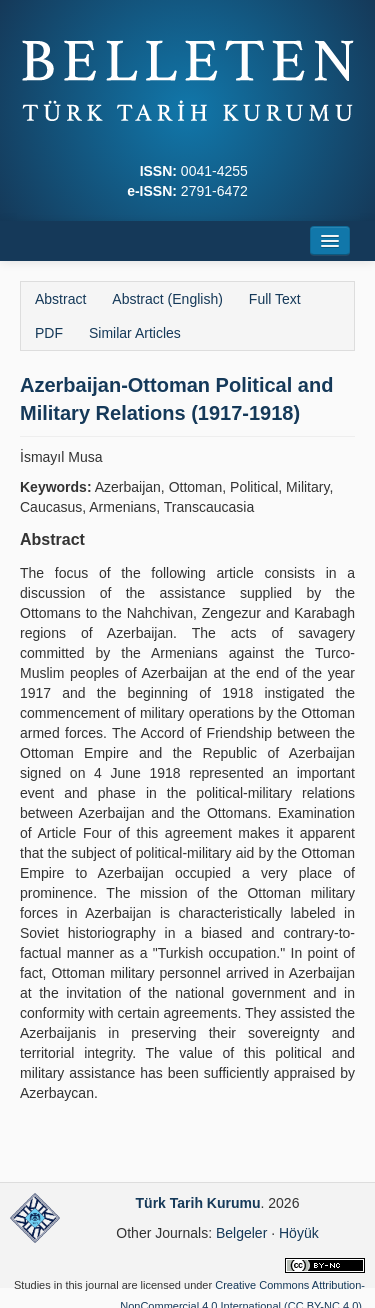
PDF (49, 333)
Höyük (299, 1233)
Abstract (60, 299)
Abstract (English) (167, 299)
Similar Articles (135, 333)
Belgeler (241, 1233)
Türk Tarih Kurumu (198, 1203)
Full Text (275, 299)
